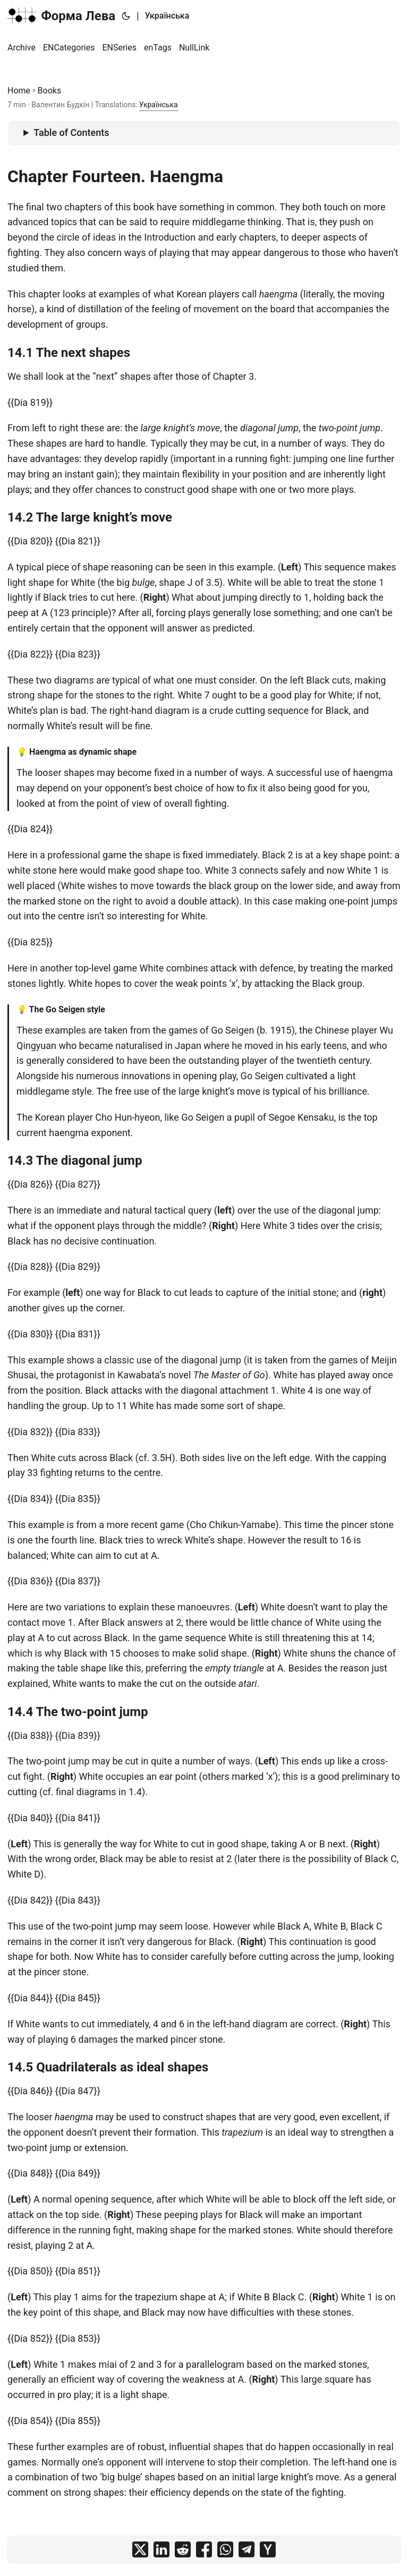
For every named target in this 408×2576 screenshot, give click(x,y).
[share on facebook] (204, 2549)
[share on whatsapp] (225, 2549)
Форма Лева (61, 15)
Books (50, 91)
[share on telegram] (246, 2549)
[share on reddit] (183, 2549)
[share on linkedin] (161, 2549)
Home (18, 91)
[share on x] (140, 2549)
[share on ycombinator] (268, 2549)
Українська (167, 16)
